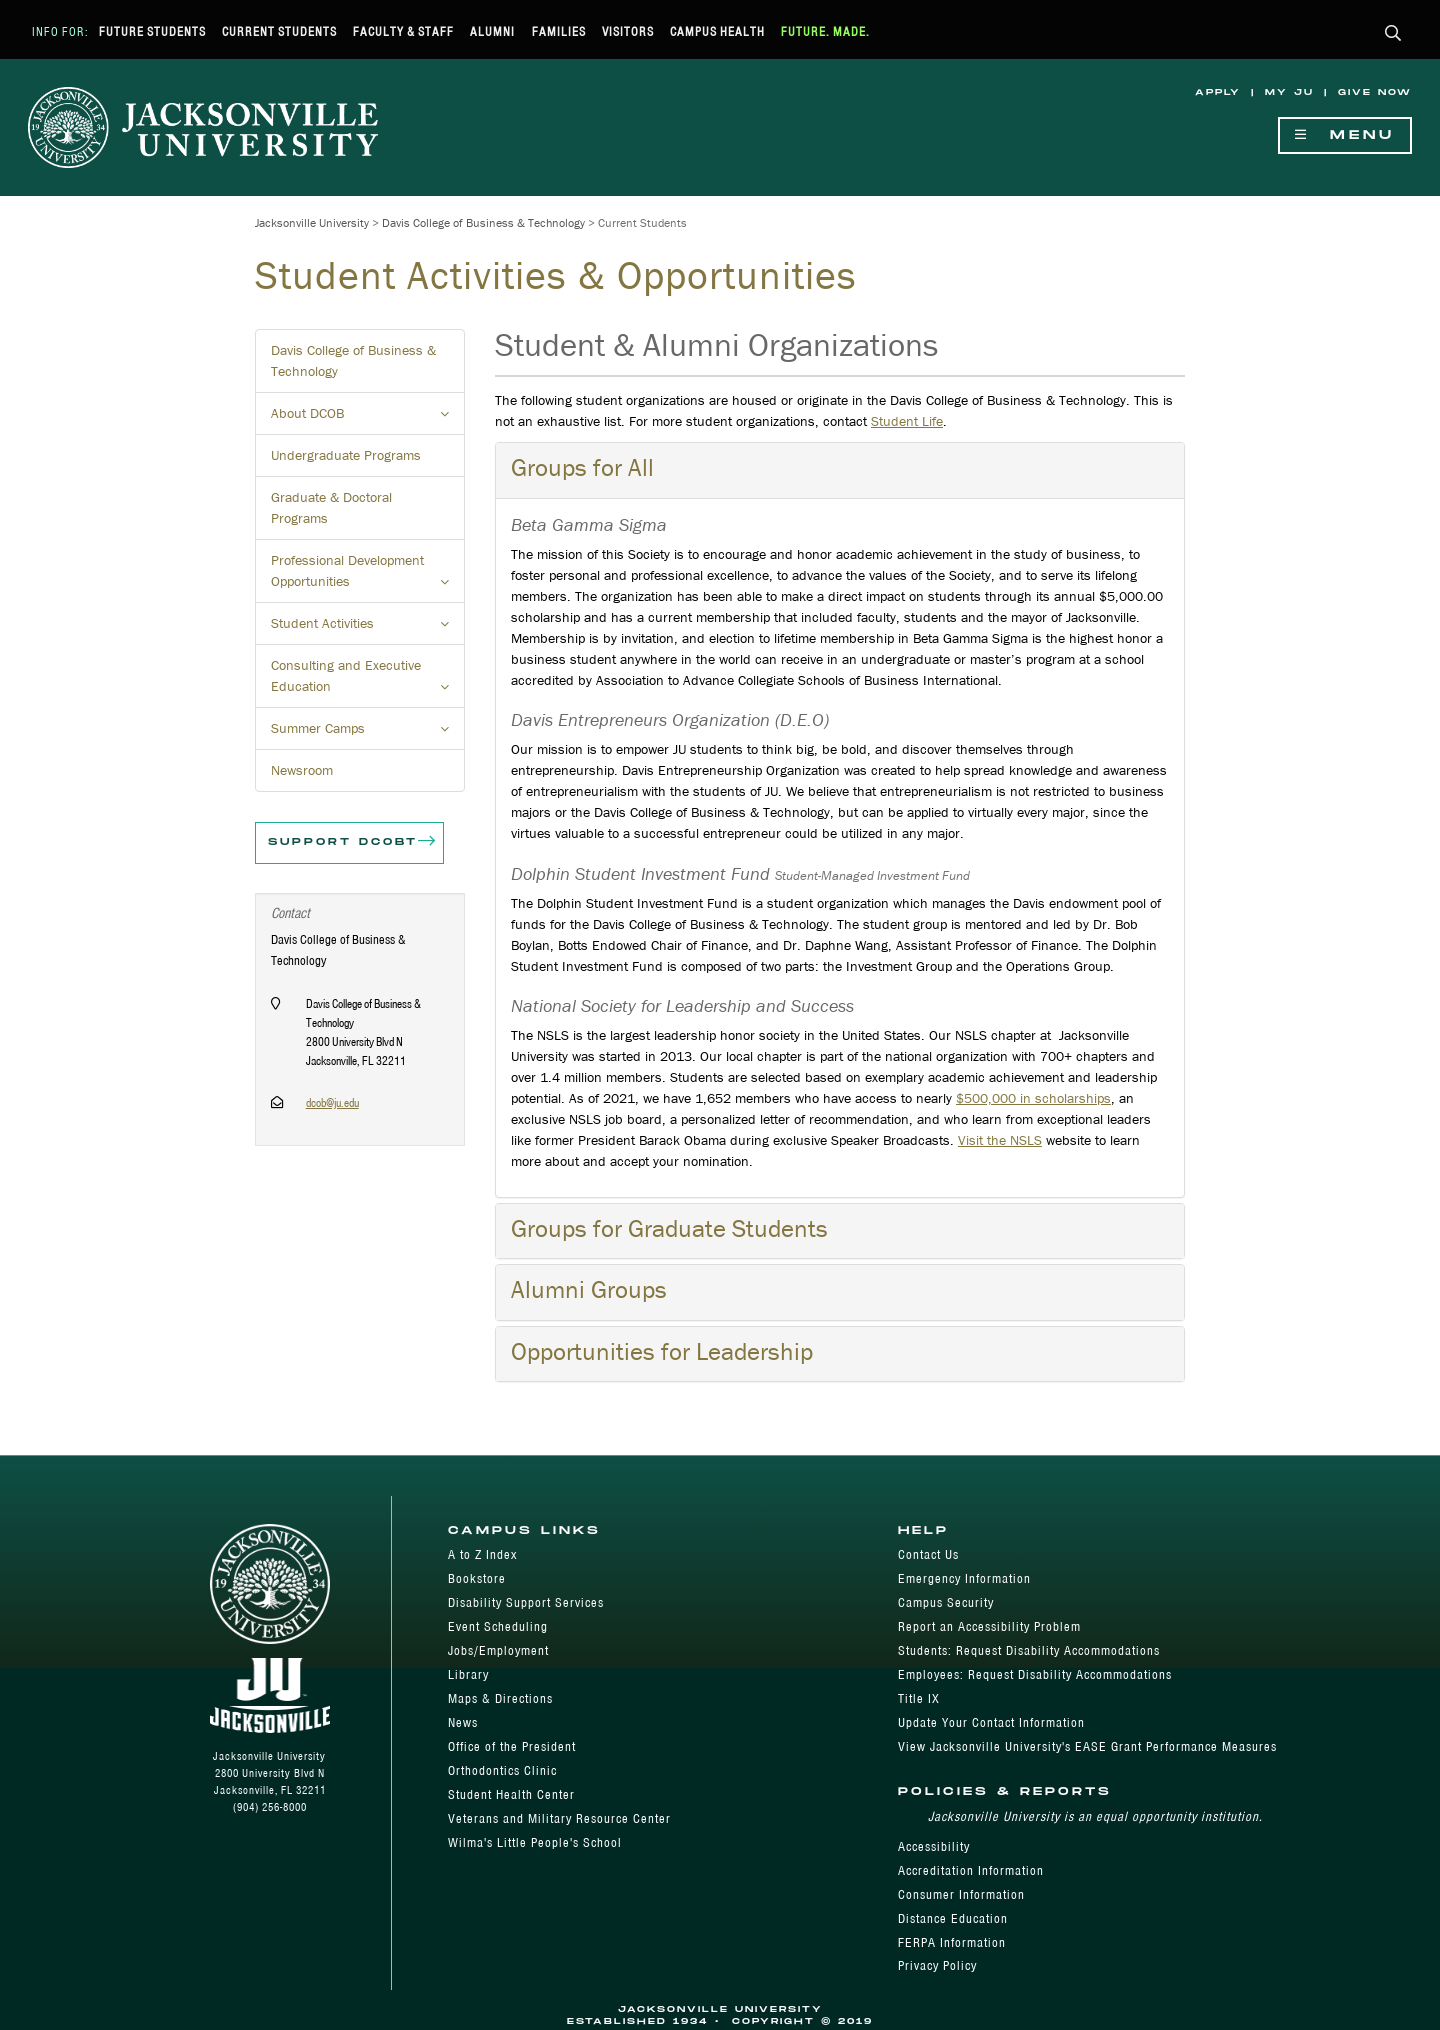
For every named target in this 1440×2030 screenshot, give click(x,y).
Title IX (919, 1698)
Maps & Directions (500, 1698)
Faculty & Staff (403, 31)
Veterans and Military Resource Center (559, 1818)
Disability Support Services (526, 1602)
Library (468, 1674)
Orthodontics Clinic (502, 1770)
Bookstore (477, 1578)
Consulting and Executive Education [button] (368, 682)
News (463, 1722)
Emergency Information (964, 1578)
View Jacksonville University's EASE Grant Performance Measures (1087, 1746)
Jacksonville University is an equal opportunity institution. (1095, 1816)
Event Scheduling (498, 1626)
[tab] (840, 470)
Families (559, 31)
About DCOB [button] (368, 419)
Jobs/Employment (498, 1650)
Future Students (152, 31)
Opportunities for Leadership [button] (662, 1351)
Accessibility (934, 1846)
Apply (1218, 92)
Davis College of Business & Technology (483, 222)
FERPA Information (952, 1942)
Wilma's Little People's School (535, 1842)
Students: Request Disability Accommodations (1029, 1650)
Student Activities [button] (368, 629)
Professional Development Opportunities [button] (368, 577)
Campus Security (946, 1602)
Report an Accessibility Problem (989, 1626)
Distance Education (953, 1918)
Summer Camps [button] (368, 734)
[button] (1393, 34)
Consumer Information (961, 1894)
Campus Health (717, 31)
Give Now (1375, 92)
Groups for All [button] (582, 467)
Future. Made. (825, 31)
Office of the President (512, 1746)
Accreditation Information (971, 1870)
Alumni (492, 31)
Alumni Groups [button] (589, 1289)
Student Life (907, 421)
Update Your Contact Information (991, 1722)
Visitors (628, 31)
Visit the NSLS (1000, 1140)
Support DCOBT (353, 843)
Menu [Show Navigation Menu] (1345, 135)
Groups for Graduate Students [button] (669, 1228)
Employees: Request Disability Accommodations (1035, 1674)
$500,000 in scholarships (1033, 1098)
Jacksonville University (312, 222)
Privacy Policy (937, 1965)
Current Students (279, 31)
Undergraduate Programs (346, 455)
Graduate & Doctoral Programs (331, 507)
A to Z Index (482, 1554)
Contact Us (928, 1554)
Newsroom (302, 770)
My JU (1289, 92)
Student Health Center (511, 1794)
